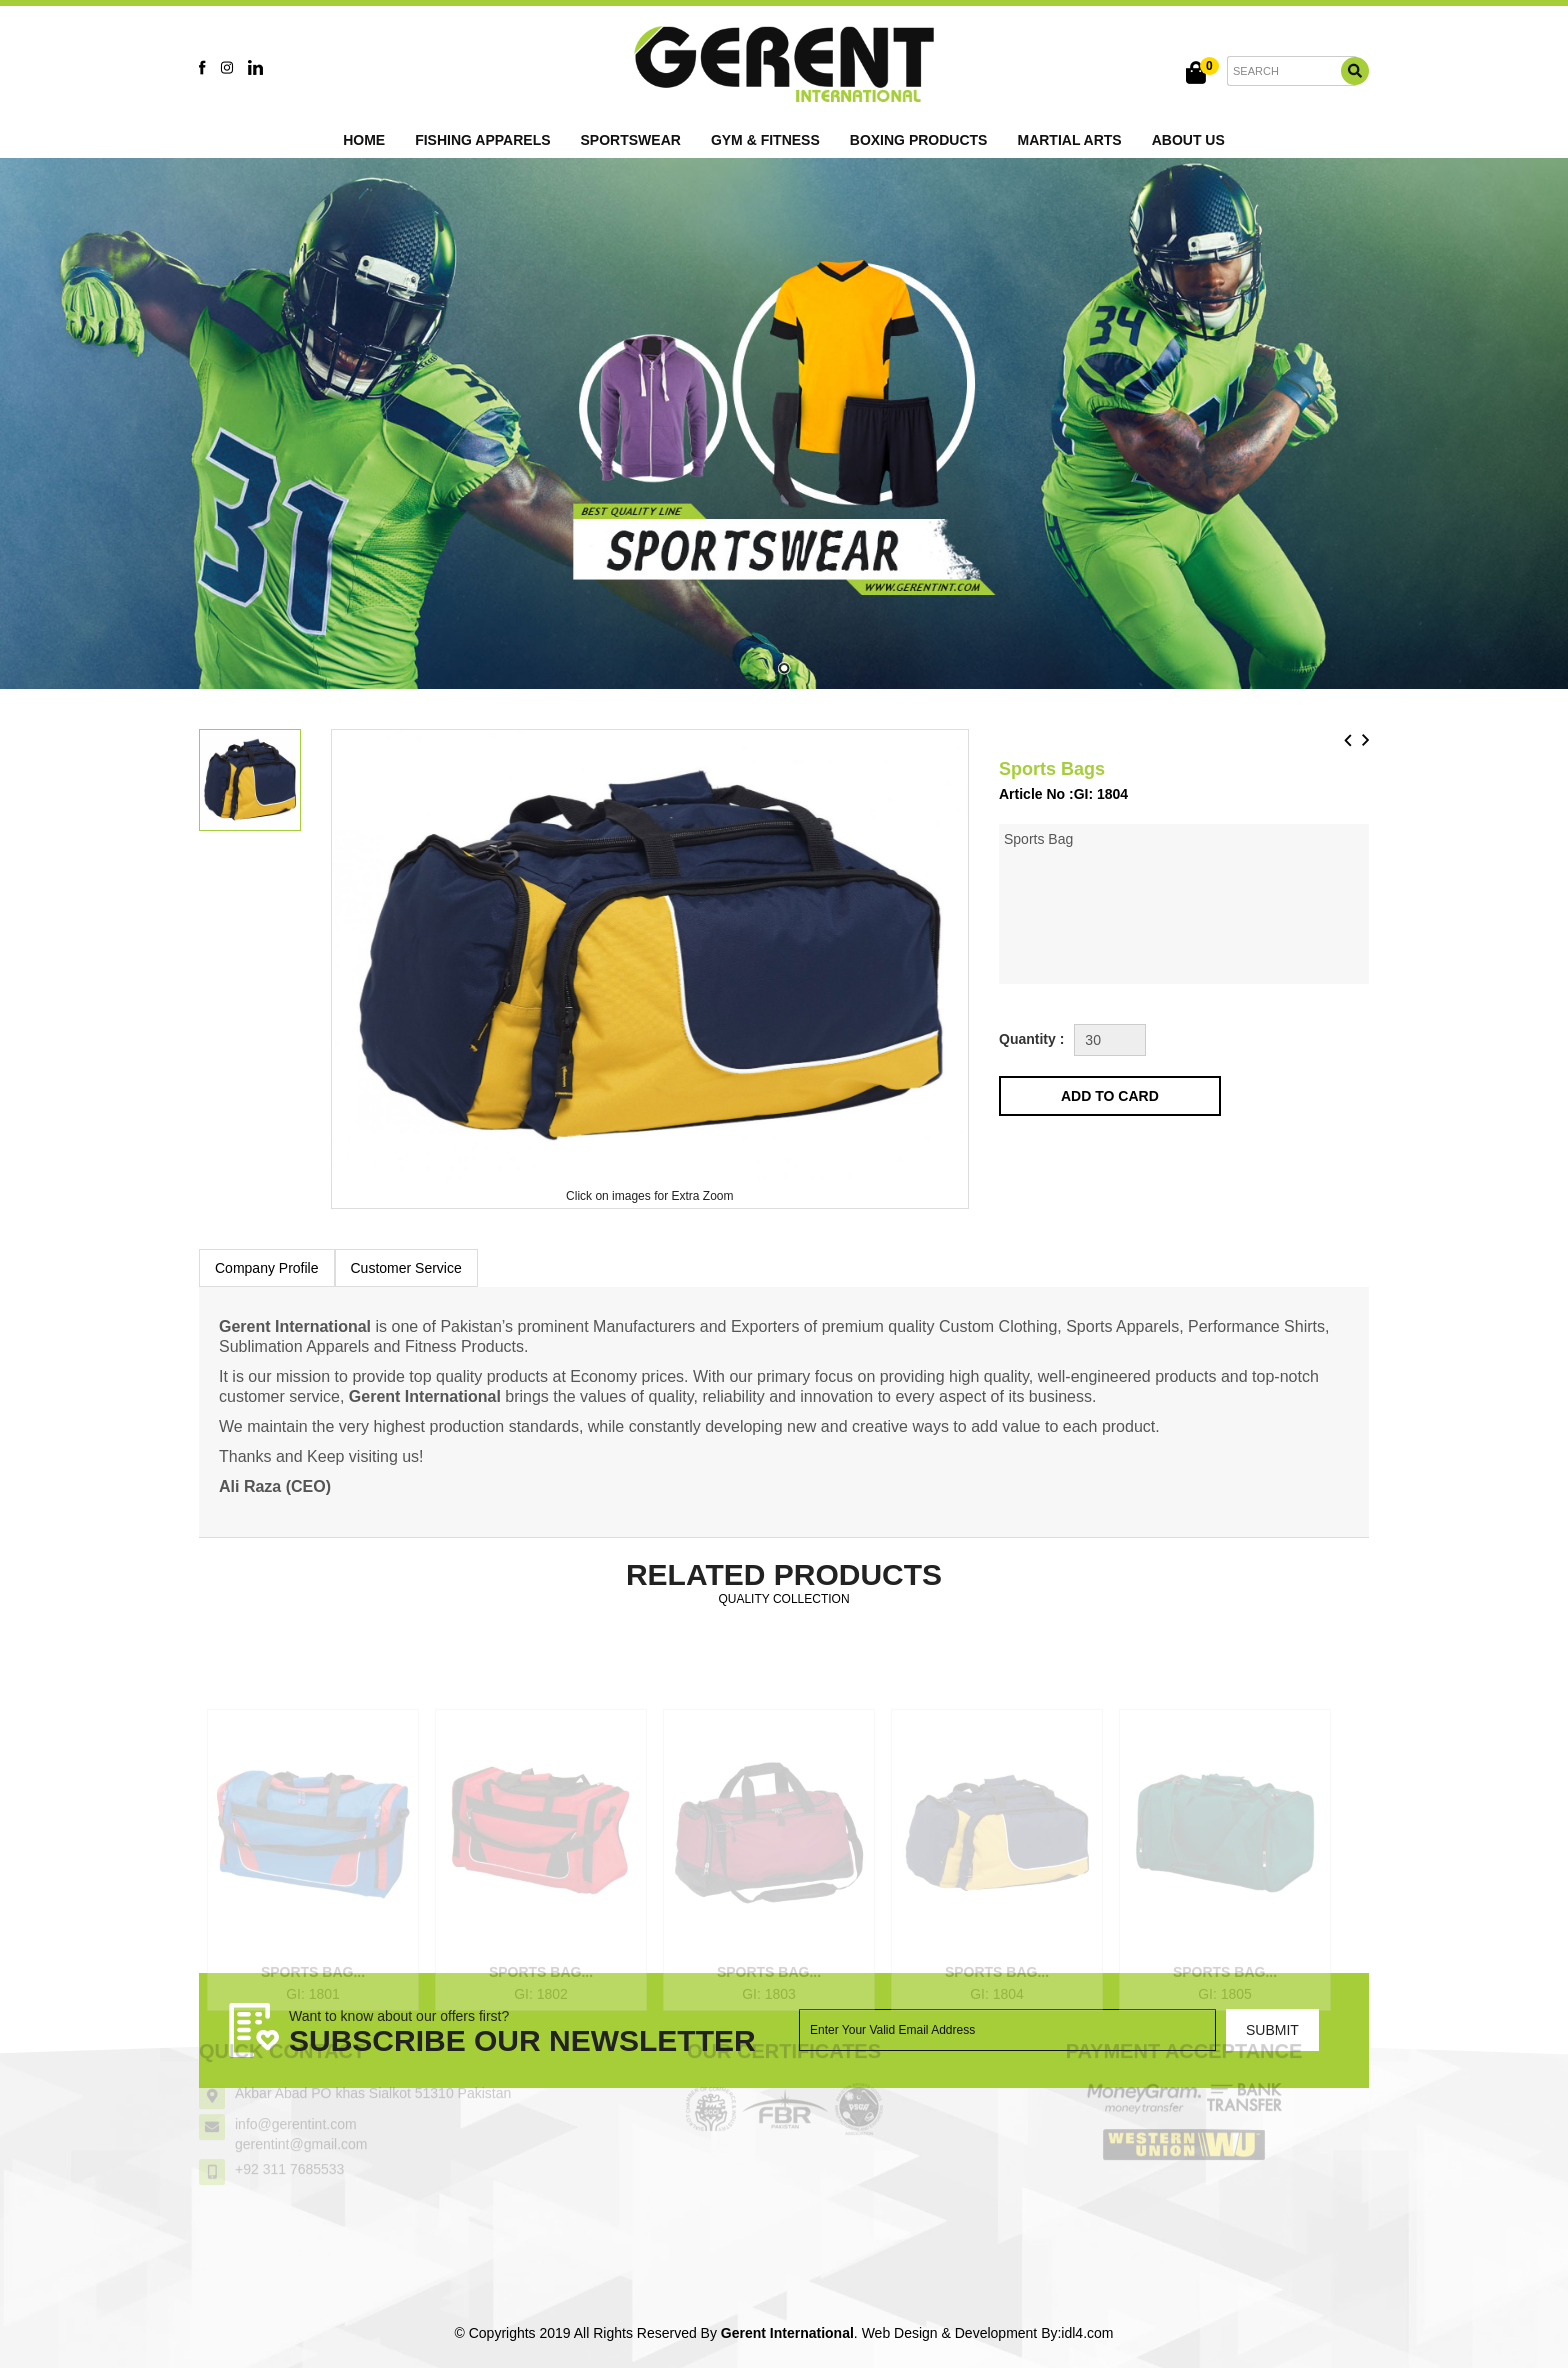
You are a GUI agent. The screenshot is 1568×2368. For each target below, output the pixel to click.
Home (364, 140)
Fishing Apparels (482, 140)
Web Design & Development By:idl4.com (988, 2333)
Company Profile (267, 1268)
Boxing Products (919, 140)
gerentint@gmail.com (301, 2128)
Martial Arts (1069, 140)
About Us (1188, 140)
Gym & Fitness (765, 140)
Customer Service (406, 1268)
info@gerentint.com (296, 2108)
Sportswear (631, 140)
